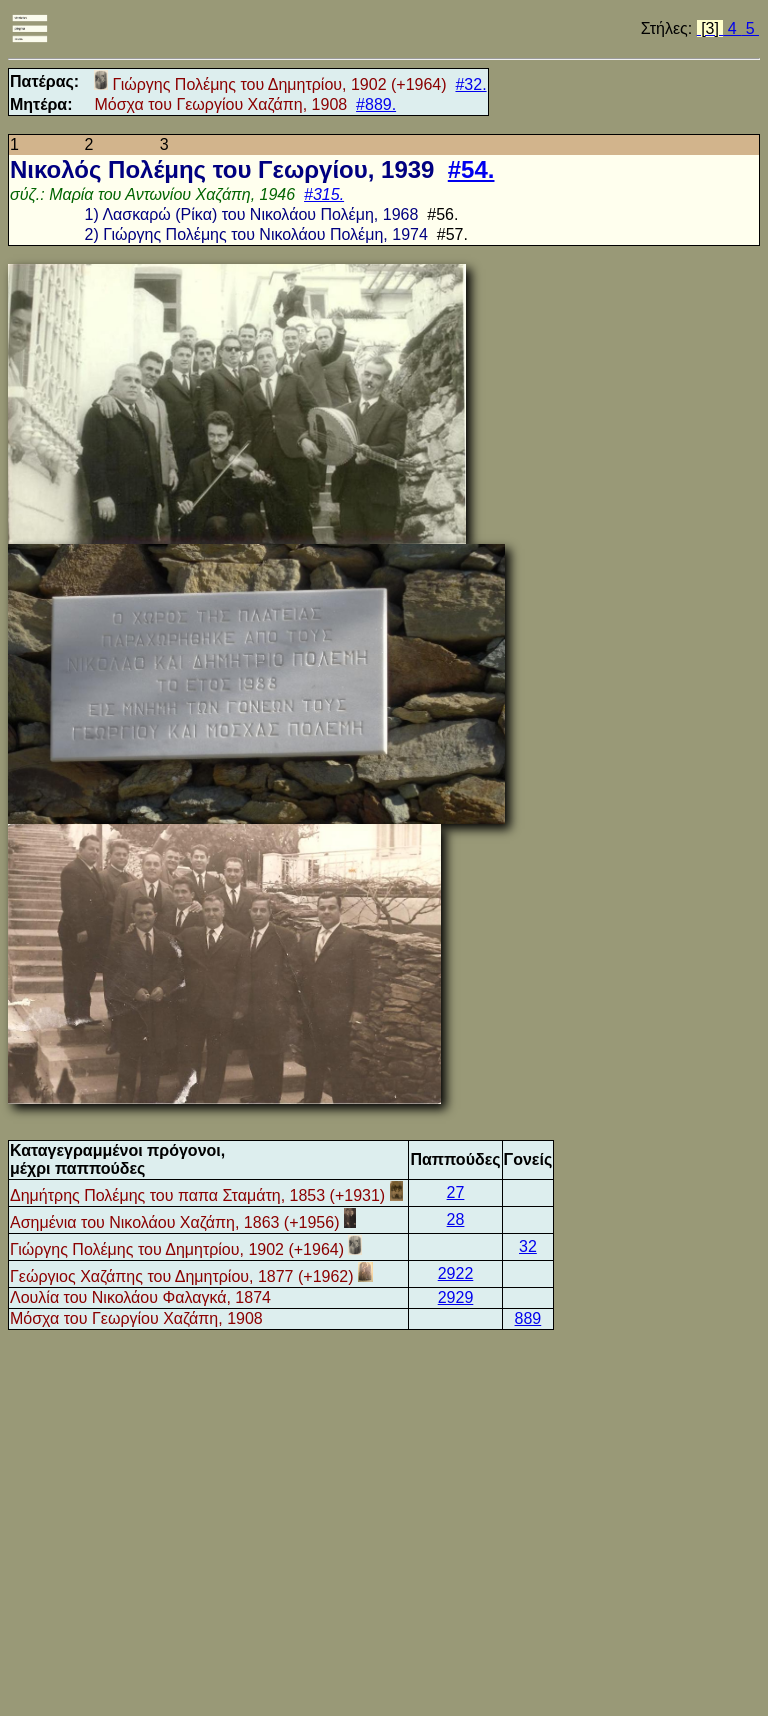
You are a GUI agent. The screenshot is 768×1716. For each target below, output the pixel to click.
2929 (456, 1297)
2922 (456, 1273)
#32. (470, 84)
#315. (324, 194)
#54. (471, 169)
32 (528, 1246)
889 (528, 1318)
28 (456, 1219)
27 (456, 1192)
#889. (376, 104)
